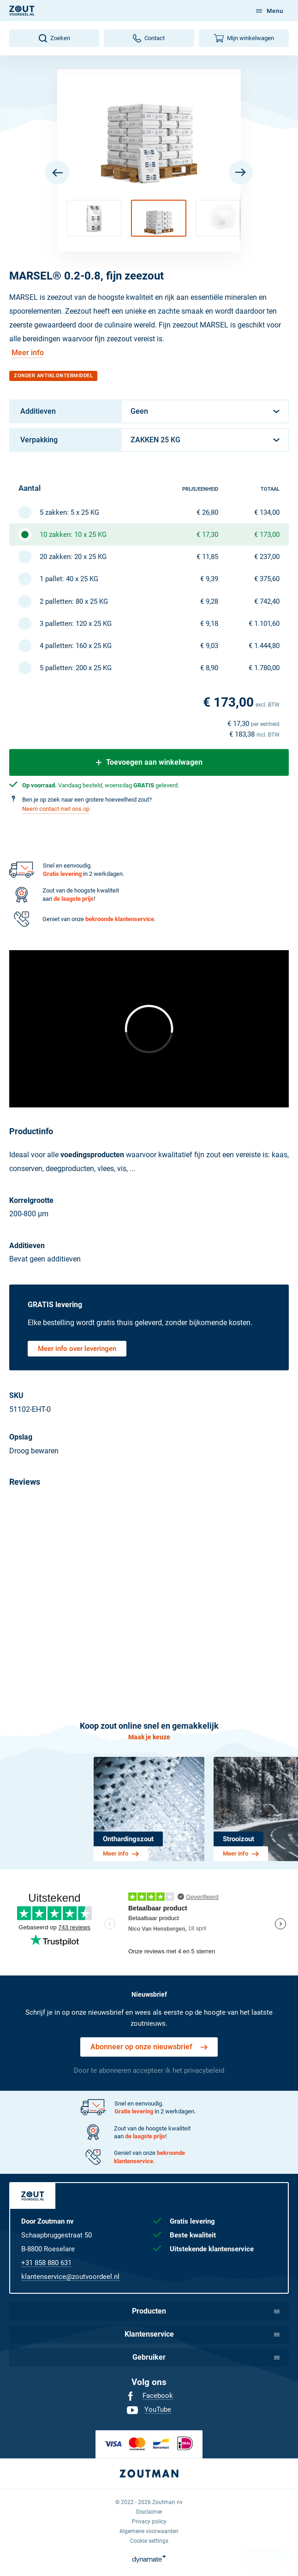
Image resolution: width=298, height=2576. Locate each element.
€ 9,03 (209, 646)
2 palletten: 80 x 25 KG (74, 601)
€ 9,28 (209, 601)
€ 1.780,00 (264, 668)
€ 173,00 (267, 534)
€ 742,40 (267, 601)
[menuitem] (149, 2396)
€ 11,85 (207, 557)
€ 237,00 (267, 557)
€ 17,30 (207, 534)
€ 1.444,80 (264, 646)
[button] (94, 218)
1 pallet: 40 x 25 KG (69, 579)
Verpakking (39, 439)
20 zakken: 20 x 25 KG (73, 557)
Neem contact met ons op (55, 808)
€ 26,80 (207, 512)
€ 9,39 (209, 579)
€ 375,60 (267, 579)
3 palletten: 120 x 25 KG (76, 623)
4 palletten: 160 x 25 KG (76, 646)
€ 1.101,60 (264, 623)
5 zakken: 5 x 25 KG (69, 512)
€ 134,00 (267, 512)
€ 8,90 (209, 668)
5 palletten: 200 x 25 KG (76, 668)
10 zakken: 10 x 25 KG (73, 534)
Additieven (38, 411)
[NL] (22, 11)
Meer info (28, 352)
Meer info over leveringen (77, 1349)
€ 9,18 (209, 623)
